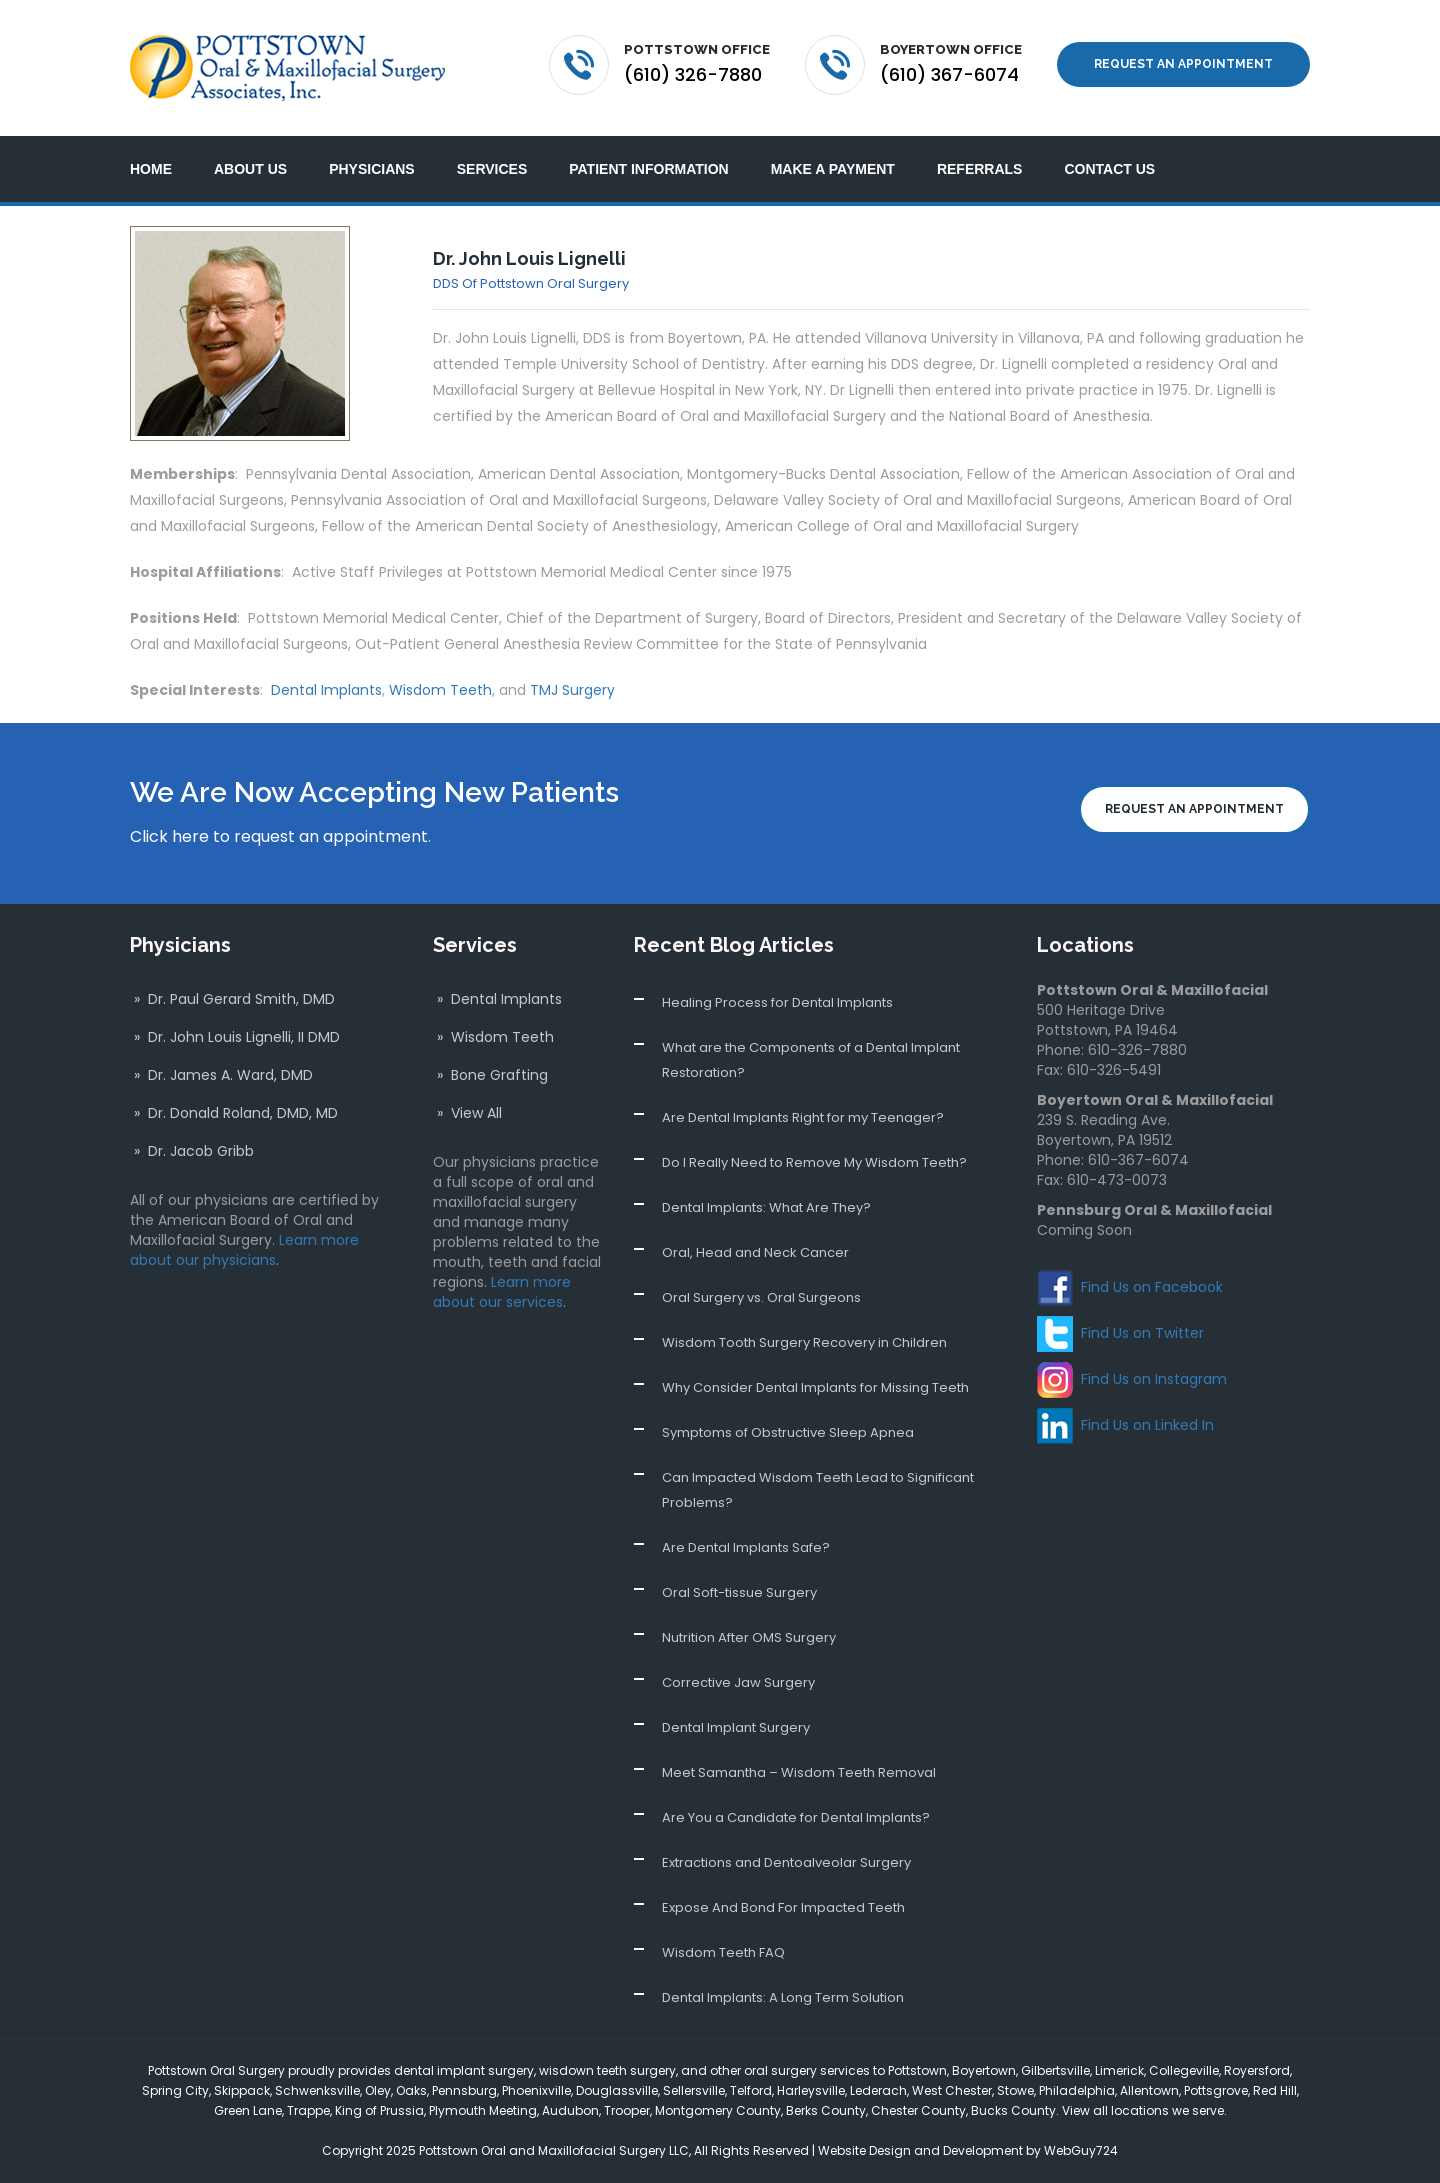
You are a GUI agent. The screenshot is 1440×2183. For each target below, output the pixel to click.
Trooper (627, 2110)
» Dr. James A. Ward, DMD (221, 1075)
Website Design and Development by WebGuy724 (968, 2150)
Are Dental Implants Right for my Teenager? (803, 1117)
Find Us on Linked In (1147, 1425)
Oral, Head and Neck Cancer (755, 1252)
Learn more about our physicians (244, 1250)
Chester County (918, 2110)
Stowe (1015, 2090)
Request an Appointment (1183, 64)
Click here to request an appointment (279, 836)
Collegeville (1184, 2070)
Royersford (1257, 2070)
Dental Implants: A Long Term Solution (783, 1997)
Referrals (980, 169)
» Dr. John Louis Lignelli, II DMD (235, 1037)
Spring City (175, 2090)
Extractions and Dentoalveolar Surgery (786, 1862)
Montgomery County (718, 2110)
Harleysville (811, 2090)
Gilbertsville (1055, 2070)
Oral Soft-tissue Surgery (739, 1592)
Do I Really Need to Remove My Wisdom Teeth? (814, 1162)
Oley (378, 2090)
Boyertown (984, 2070)
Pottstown (917, 2070)
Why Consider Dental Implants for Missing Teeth (815, 1387)
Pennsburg (464, 2090)
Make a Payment (833, 169)
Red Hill (1275, 2090)
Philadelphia (1077, 2090)
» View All (467, 1113)
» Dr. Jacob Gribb (192, 1151)
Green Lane (248, 2110)
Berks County (826, 2110)
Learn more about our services (502, 1292)
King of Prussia (379, 2110)
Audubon (570, 2110)
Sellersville (694, 2090)
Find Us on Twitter (1142, 1333)
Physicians (372, 169)
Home (151, 169)
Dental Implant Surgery (736, 1727)
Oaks (411, 2090)
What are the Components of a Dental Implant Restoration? (811, 1060)
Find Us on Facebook (1152, 1287)
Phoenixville (536, 2090)
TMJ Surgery (572, 690)
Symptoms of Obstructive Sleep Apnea (788, 1432)
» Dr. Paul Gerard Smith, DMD (232, 999)
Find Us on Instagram (1154, 1379)
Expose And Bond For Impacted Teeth (783, 1907)
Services (492, 169)
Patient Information (648, 169)
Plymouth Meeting (483, 2110)
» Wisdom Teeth (493, 1037)
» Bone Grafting (490, 1075)
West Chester (952, 2090)
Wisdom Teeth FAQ (723, 1952)
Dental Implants (326, 690)
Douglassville (617, 2090)
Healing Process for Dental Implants (777, 1002)
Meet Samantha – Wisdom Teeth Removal (799, 1772)
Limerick (1119, 2070)
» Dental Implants (497, 999)
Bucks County (1013, 2110)
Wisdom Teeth (440, 690)
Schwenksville (317, 2090)
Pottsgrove (1216, 2090)
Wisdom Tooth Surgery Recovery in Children (804, 1342)
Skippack (242, 2090)
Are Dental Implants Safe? (746, 1547)
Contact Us (1109, 169)
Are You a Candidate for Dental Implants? (796, 1817)
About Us (250, 169)
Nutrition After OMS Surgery (749, 1637)
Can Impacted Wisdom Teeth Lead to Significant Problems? (818, 1490)
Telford (751, 2090)
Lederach (878, 2090)
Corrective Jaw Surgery (738, 1682)
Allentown (1149, 2090)
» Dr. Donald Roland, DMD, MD (234, 1113)
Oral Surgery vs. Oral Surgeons (761, 1297)
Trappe (308, 2110)
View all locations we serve (1143, 2110)
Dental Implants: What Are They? (766, 1207)
